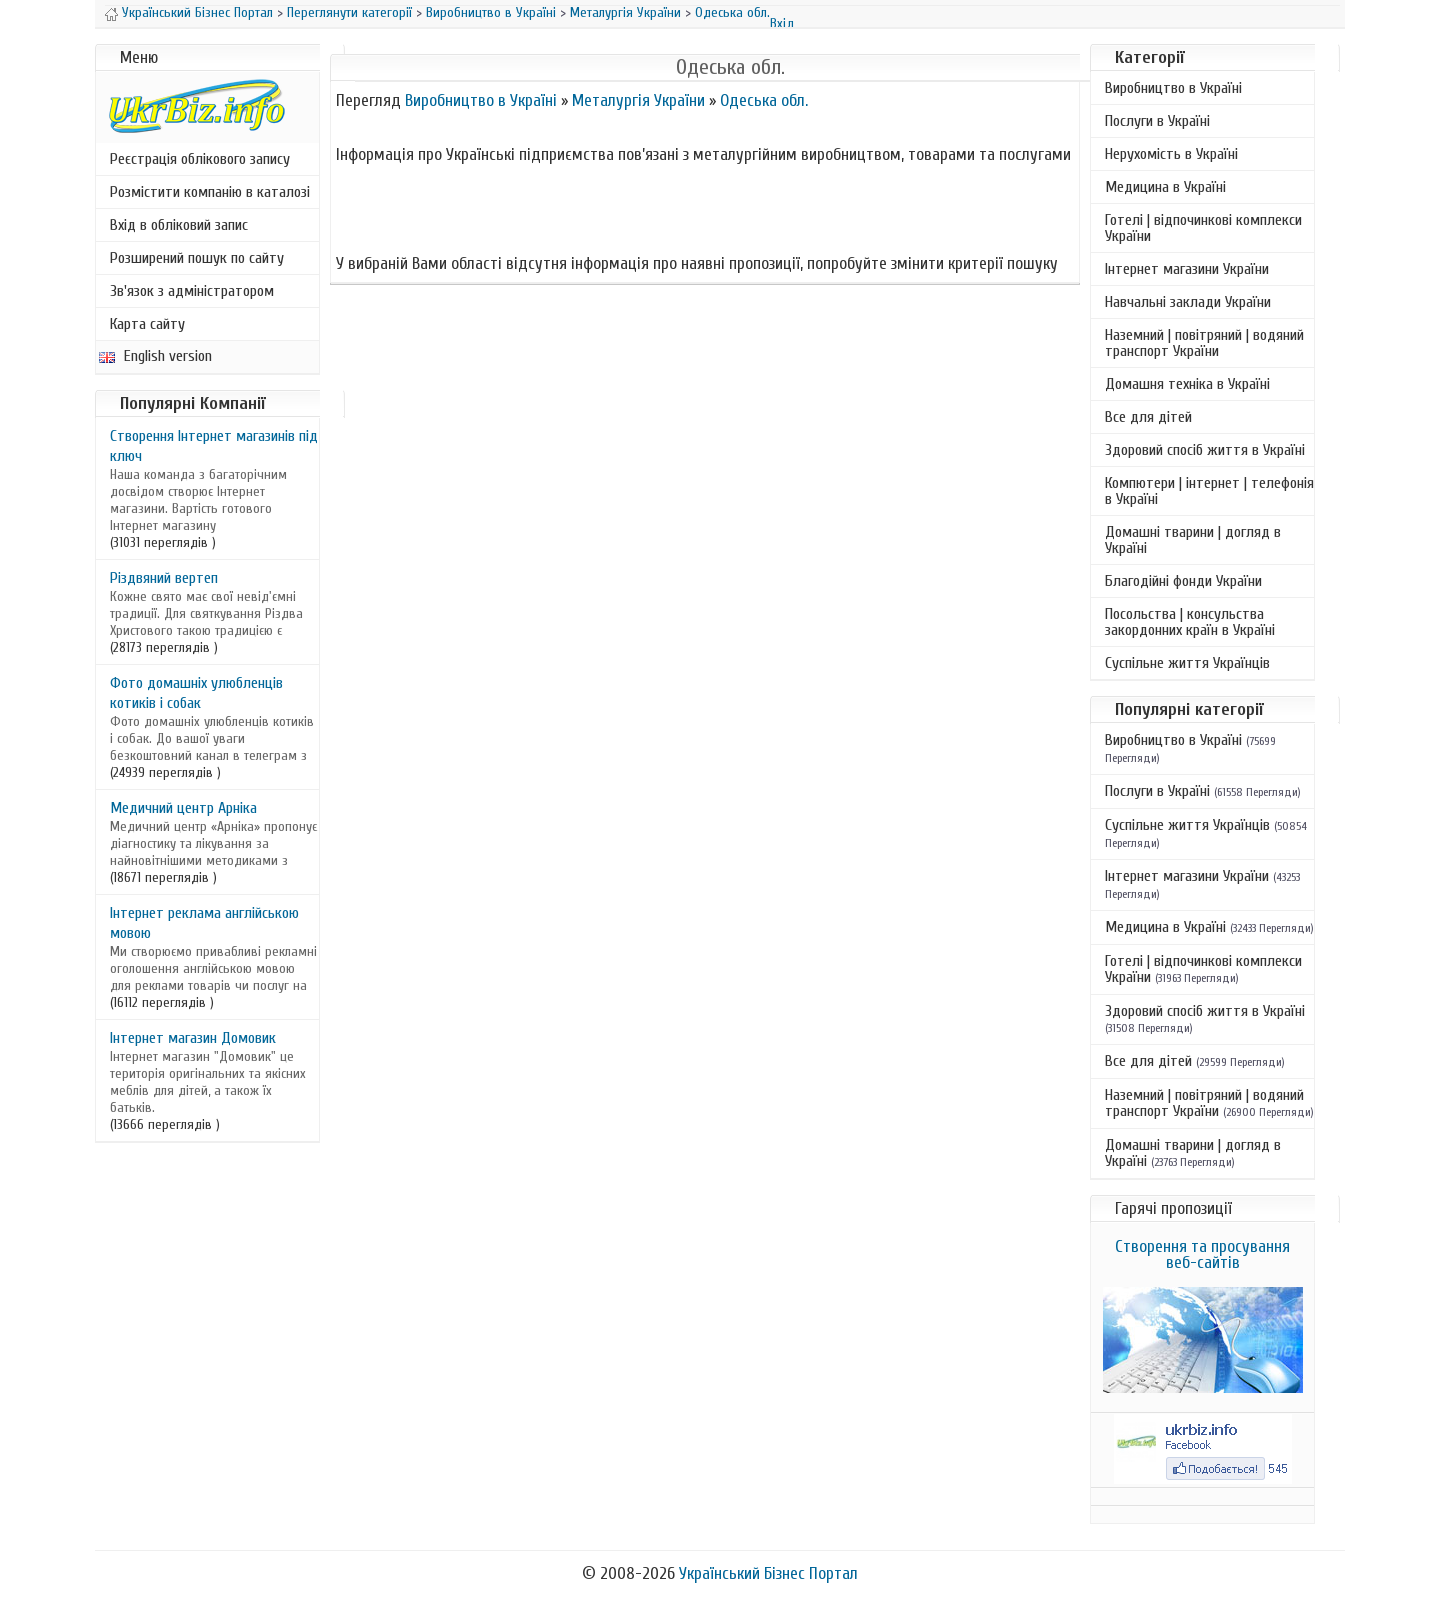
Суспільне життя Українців (1187, 663)
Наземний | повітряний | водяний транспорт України (1204, 343)
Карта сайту (147, 324)
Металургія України (625, 12)
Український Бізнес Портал (197, 12)
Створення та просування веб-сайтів (1202, 1254)
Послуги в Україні (1157, 121)
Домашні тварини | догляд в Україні (1193, 540)
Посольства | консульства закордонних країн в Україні (1190, 622)
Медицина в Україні (1165, 187)
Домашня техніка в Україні (1187, 384)
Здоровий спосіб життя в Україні (1205, 450)
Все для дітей (1148, 417)
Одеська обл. (732, 12)
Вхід (782, 23)
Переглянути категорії (349, 12)
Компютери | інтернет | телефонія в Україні (1209, 491)
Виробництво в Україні (491, 12)
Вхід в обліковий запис (179, 225)
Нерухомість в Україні (1171, 154)
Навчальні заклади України (1188, 302)
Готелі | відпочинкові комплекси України (1203, 228)
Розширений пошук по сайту (197, 258)
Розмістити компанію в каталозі (210, 192)
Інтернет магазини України (1187, 269)
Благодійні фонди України (1183, 581)
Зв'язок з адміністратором (192, 291)
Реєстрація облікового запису (200, 159)
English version (155, 356)
